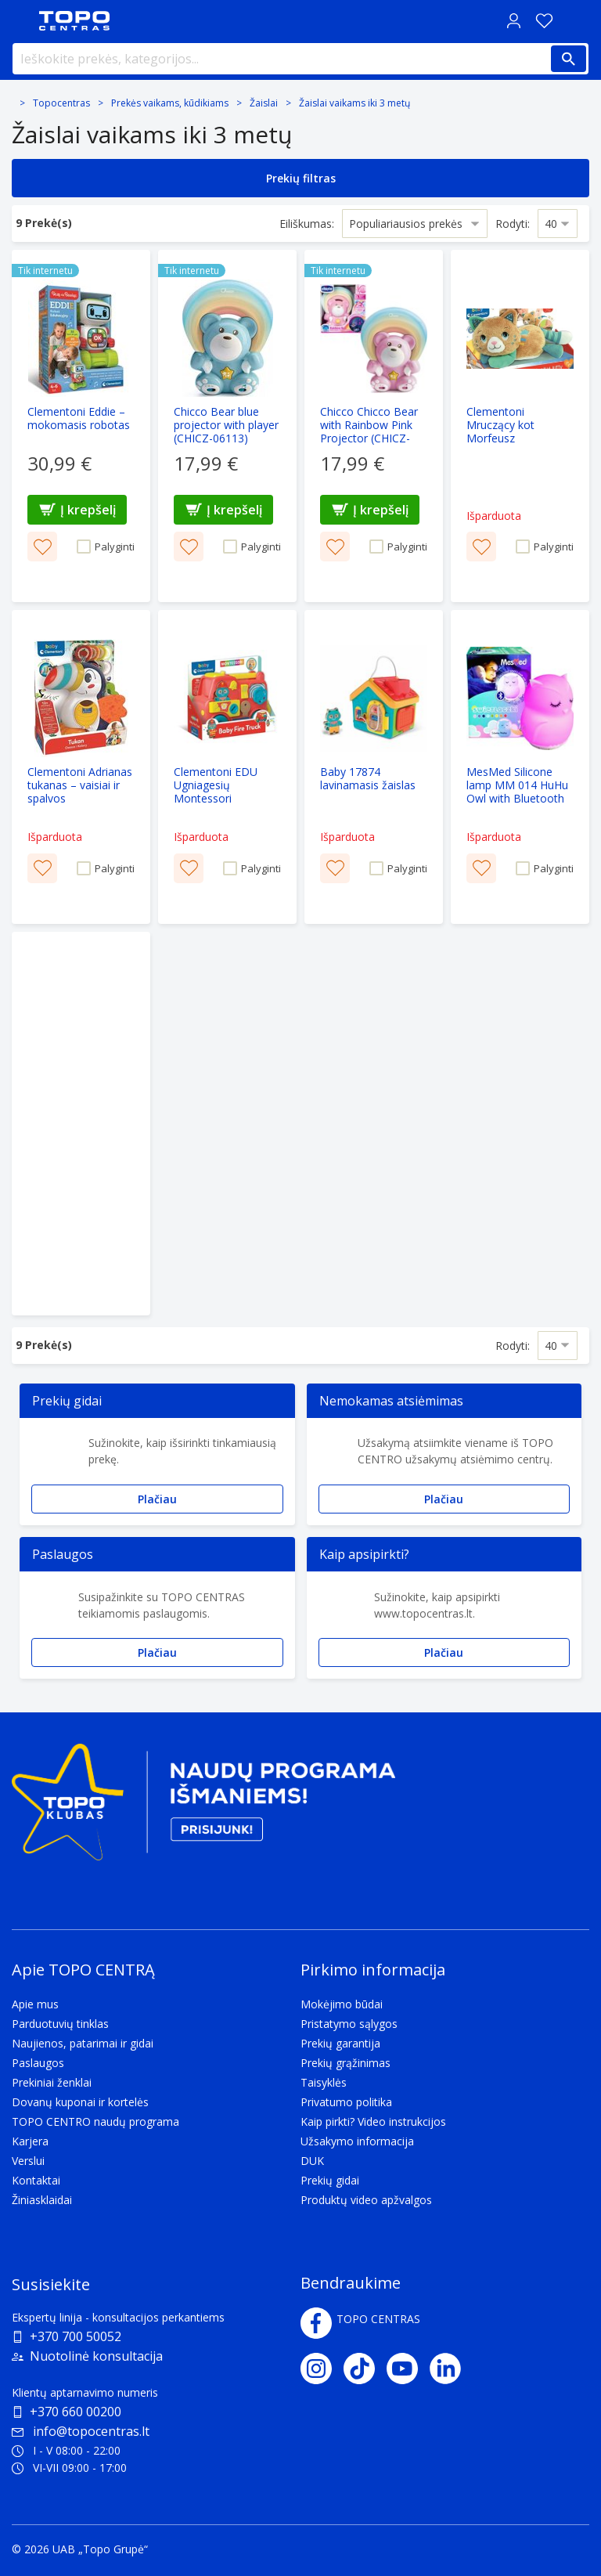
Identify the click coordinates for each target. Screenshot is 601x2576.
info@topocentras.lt (80, 2431)
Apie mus (35, 2004)
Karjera (30, 2141)
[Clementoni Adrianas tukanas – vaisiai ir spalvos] (81, 766)
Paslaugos (38, 2063)
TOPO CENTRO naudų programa (95, 2121)
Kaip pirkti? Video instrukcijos (373, 2121)
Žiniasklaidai (42, 2200)
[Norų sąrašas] (544, 20)
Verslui (28, 2161)
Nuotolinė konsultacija (96, 2356)
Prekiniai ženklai (52, 2082)
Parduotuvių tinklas (60, 2023)
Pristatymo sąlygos (349, 2023)
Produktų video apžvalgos (366, 2200)
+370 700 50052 (75, 2336)
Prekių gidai (329, 2180)
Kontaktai (36, 2180)
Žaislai (264, 103)
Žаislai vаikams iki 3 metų (354, 103)
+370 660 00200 (75, 2411)
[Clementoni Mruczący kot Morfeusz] (520, 426)
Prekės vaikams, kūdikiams (170, 103)
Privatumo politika (346, 2102)
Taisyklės (323, 2082)
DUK (312, 2161)
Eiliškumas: (306, 223)
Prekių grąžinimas (345, 2063)
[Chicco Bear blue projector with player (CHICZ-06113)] (227, 426)
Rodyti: (512, 223)
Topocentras (61, 103)
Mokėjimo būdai (341, 2004)
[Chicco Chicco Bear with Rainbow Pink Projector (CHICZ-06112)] (373, 426)
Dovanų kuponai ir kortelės (80, 2102)
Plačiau (157, 1499)
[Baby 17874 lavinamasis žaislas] (373, 766)
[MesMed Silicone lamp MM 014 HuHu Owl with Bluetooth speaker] (520, 766)
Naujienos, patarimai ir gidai (82, 2043)
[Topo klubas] (203, 1808)
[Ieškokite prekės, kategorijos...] (300, 58)
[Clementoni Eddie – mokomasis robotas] (81, 426)
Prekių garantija (340, 2043)
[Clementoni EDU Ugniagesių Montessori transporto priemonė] (227, 766)
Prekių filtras (301, 178)
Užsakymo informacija (357, 2141)
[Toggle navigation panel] (19, 20)
